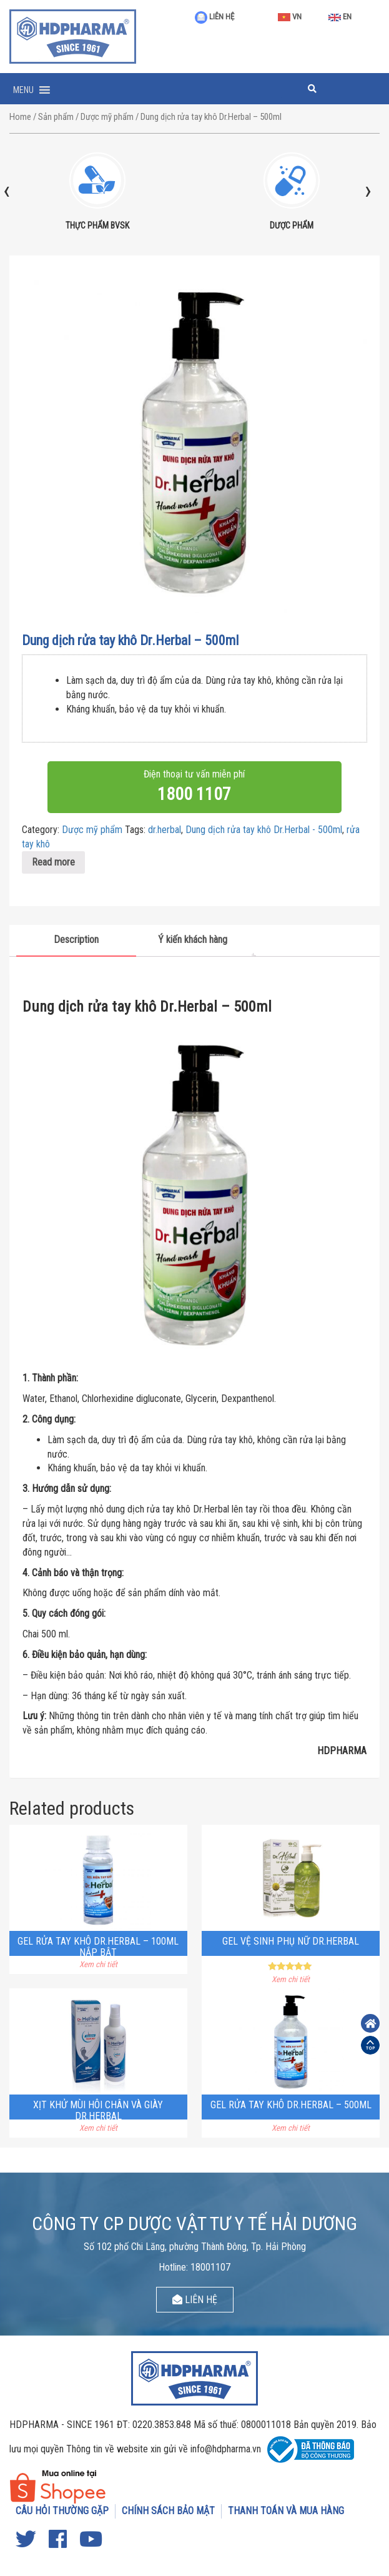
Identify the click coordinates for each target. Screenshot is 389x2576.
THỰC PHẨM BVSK (97, 225)
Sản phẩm (56, 116)
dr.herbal (164, 830)
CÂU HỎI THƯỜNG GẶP (62, 2511)
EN (340, 16)
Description (76, 939)
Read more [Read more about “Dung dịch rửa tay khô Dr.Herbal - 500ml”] (53, 862)
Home (20, 116)
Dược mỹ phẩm (107, 116)
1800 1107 (194, 794)
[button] (23, 89)
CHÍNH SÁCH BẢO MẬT (168, 2511)
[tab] (76, 941)
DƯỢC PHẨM (291, 225)
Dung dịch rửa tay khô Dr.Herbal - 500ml (263, 830)
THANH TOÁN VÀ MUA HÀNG (286, 2511)
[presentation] (6, 190)
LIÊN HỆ (214, 16)
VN (290, 16)
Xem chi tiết (98, 1964)
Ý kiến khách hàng (192, 939)
